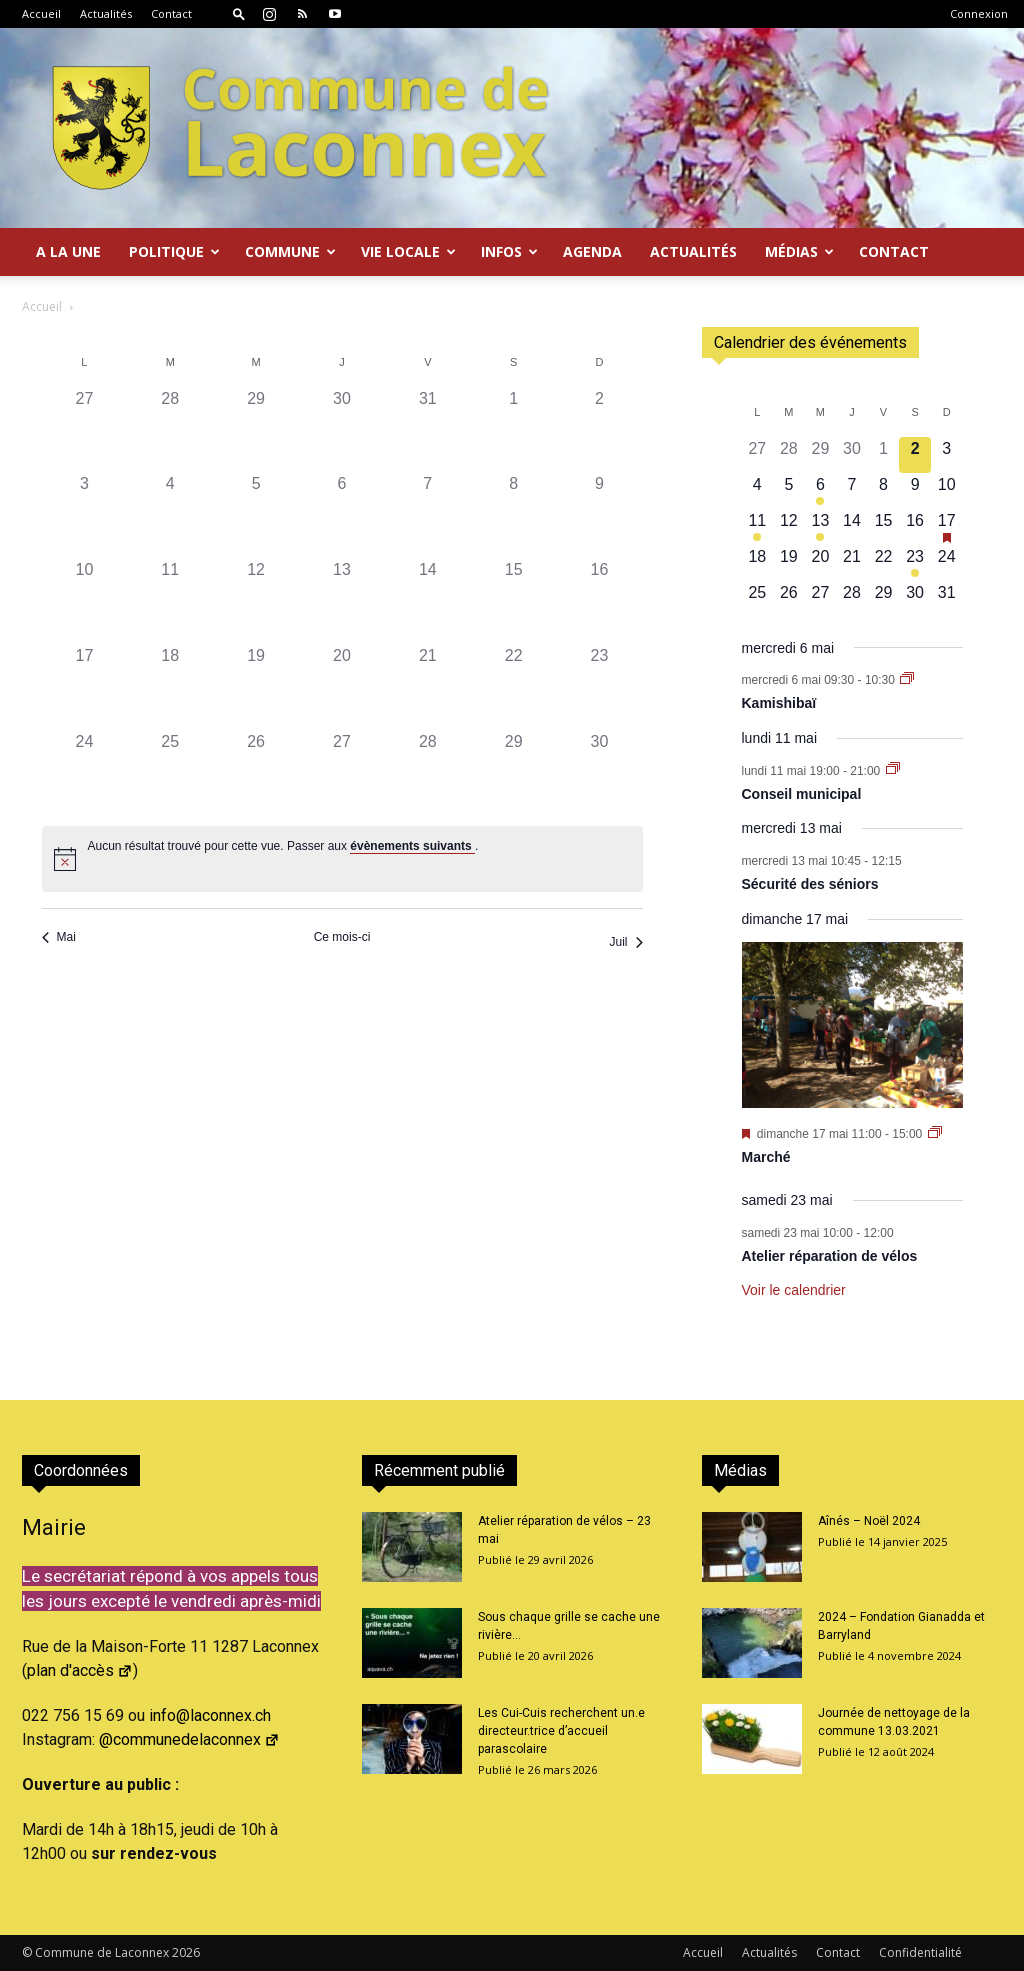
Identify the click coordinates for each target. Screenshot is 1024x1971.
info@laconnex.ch (210, 1715)
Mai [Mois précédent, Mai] (59, 937)
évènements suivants (412, 846)
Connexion (979, 13)
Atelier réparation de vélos (830, 1256)
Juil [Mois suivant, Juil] (625, 942)
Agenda (592, 251)
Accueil (41, 13)
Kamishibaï (779, 703)
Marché (766, 1157)
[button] (239, 13)
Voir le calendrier (794, 1290)
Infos (509, 251)
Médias (799, 251)
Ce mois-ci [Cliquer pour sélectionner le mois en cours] (342, 937)
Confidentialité (920, 1952)
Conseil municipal (802, 794)
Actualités (106, 13)
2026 (186, 1952)
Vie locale (408, 251)
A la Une (68, 251)
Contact (171, 13)
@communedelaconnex (189, 1739)
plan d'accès (80, 1670)
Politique (174, 251)
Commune (290, 251)
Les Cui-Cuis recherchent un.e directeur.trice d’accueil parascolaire (561, 1731)
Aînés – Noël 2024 (869, 1521)
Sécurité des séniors (810, 884)
